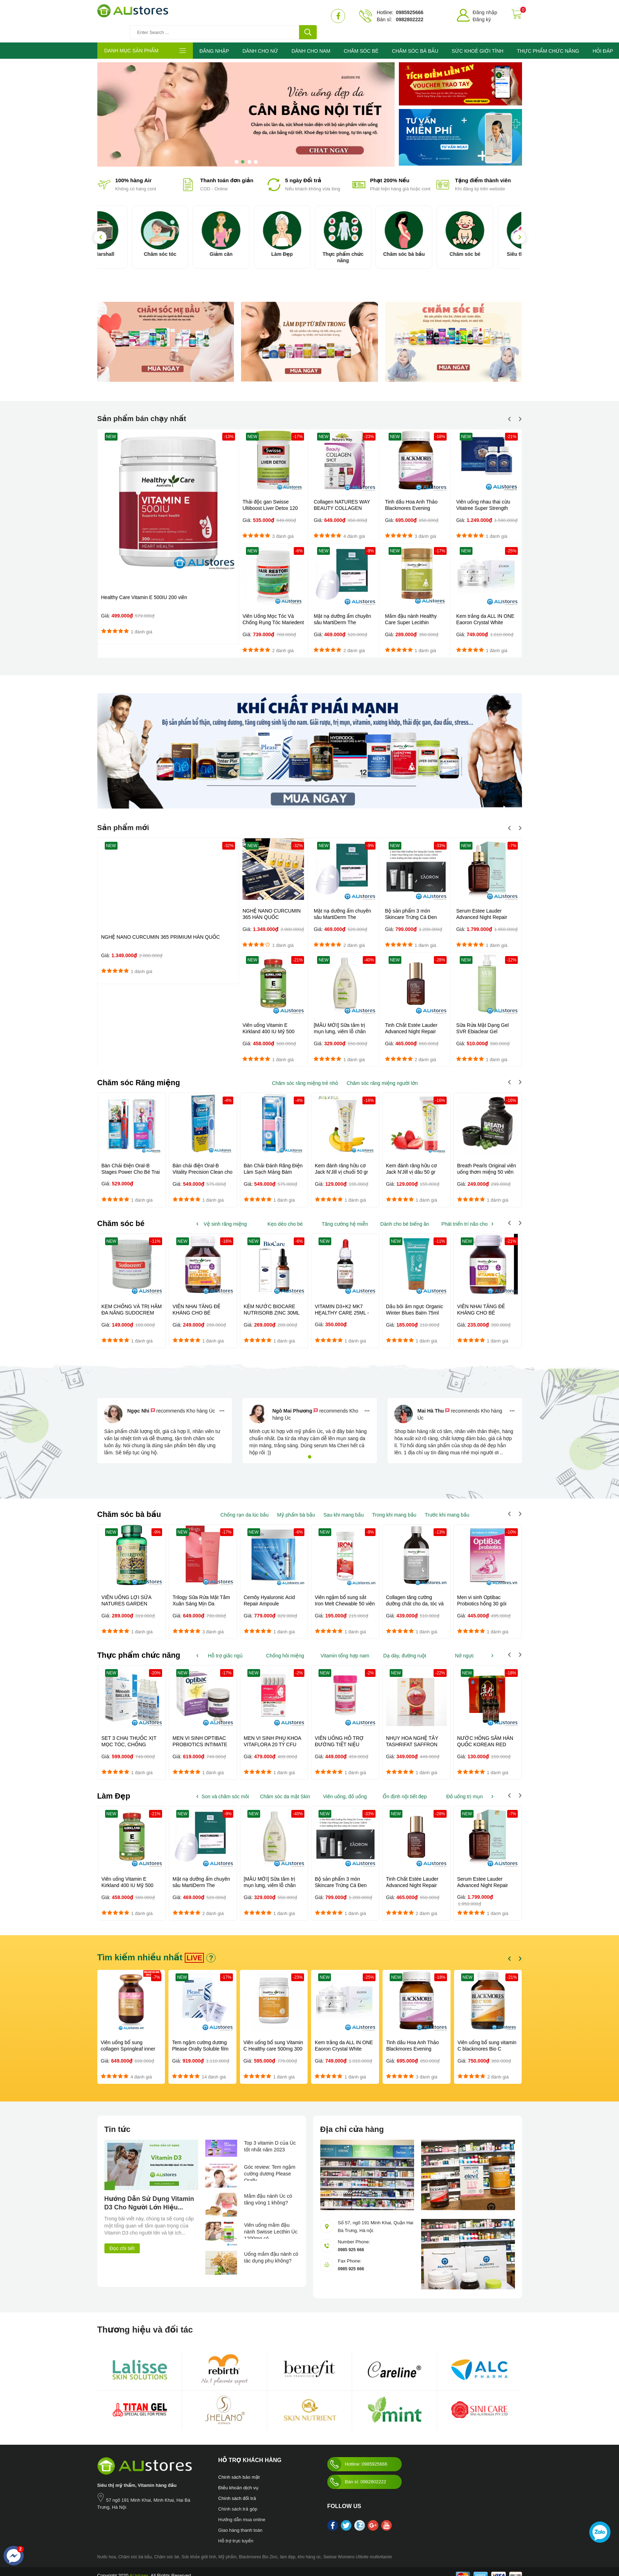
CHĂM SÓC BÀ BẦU (415, 41)
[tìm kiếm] (308, 16)
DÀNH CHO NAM (311, 41)
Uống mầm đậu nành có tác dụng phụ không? (269, 2251)
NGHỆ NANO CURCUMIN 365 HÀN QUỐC (271, 903)
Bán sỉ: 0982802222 (356, 2473)
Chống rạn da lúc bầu (244, 1504)
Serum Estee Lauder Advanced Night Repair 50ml (481, 906)
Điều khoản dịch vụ (238, 2478)
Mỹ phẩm (227, 2547)
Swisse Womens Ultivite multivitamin (357, 2547)
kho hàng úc (309, 2547)
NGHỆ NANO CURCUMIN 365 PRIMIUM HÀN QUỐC (160, 926)
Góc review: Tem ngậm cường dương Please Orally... (271, 2164)
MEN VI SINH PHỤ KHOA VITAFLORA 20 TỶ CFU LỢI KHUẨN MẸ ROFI (272, 1735)
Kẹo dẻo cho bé (285, 1213)
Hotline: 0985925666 (357, 2455)
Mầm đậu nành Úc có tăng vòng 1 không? (269, 2192)
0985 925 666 (352, 2240)
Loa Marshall (126, 244)
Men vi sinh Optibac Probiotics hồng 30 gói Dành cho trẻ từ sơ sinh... (485, 1594)
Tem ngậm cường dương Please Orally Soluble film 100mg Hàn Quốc (200, 2039)
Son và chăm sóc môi (225, 1787)
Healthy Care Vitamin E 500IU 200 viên (144, 587)
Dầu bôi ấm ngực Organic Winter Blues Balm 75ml (414, 1299)
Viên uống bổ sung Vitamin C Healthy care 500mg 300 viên (273, 2039)
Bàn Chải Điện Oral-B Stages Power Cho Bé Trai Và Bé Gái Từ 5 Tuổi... (131, 1161)
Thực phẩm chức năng (370, 247)
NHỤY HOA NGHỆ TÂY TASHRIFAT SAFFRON (412, 1732)
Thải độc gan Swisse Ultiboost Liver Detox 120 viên (270, 497)
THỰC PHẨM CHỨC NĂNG (548, 41)
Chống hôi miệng (285, 1646)
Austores (425, 2451)
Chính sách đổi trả (237, 2489)
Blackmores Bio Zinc (258, 2547)
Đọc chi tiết (122, 2239)
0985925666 (409, 12)
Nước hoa (106, 2547)
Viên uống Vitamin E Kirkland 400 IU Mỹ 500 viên (268, 1020)
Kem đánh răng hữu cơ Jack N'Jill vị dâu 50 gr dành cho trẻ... (411, 1161)
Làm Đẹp (309, 244)
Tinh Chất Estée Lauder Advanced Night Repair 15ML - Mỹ (411, 1020)
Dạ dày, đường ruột (404, 1646)
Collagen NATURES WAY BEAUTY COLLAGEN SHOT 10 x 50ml (342, 497)
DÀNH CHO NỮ (260, 41)
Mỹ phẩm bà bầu (296, 1504)
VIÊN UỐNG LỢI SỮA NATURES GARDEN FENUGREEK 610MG (126, 1594)
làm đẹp (287, 2547)
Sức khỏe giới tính (199, 2547)
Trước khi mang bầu (447, 1504)
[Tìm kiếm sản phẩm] (251, 16)
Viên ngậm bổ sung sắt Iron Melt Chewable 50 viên (345, 1591)
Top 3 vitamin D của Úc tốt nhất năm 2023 (270, 2139)
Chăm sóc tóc (187, 244)
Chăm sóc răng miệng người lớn (382, 1072)
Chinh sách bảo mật (239, 2468)
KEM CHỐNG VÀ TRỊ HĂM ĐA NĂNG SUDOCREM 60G (132, 1302)
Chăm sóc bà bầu (431, 244)
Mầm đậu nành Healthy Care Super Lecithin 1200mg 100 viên (411, 612)
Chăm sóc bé (492, 244)
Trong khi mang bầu (394, 1504)
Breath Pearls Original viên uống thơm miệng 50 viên (486, 1158)
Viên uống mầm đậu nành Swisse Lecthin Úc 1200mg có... (268, 2222)
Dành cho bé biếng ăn (404, 1213)
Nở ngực (464, 1646)
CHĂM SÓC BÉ (361, 41)
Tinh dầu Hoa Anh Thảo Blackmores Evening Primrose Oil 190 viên (411, 497)
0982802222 (409, 19)
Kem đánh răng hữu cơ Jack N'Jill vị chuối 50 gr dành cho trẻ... (341, 1161)
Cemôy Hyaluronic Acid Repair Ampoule (269, 1591)
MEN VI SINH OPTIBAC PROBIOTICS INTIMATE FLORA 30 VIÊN (200, 1735)
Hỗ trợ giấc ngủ (225, 1646)
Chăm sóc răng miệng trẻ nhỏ (305, 1072)
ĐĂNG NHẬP (214, 41)
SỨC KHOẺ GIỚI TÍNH (477, 41)
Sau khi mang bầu (343, 1504)
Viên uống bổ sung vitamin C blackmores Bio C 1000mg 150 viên (487, 2039)
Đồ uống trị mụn (464, 1787)
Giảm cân (248, 244)
